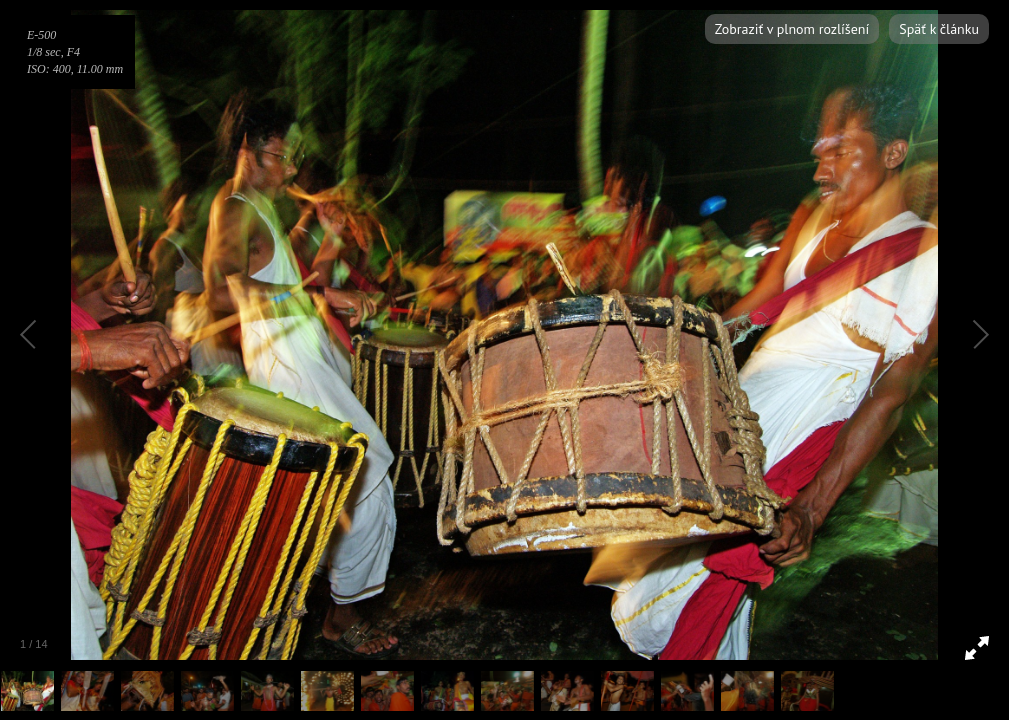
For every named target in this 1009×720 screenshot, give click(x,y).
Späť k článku (939, 29)
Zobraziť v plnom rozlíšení (792, 29)
